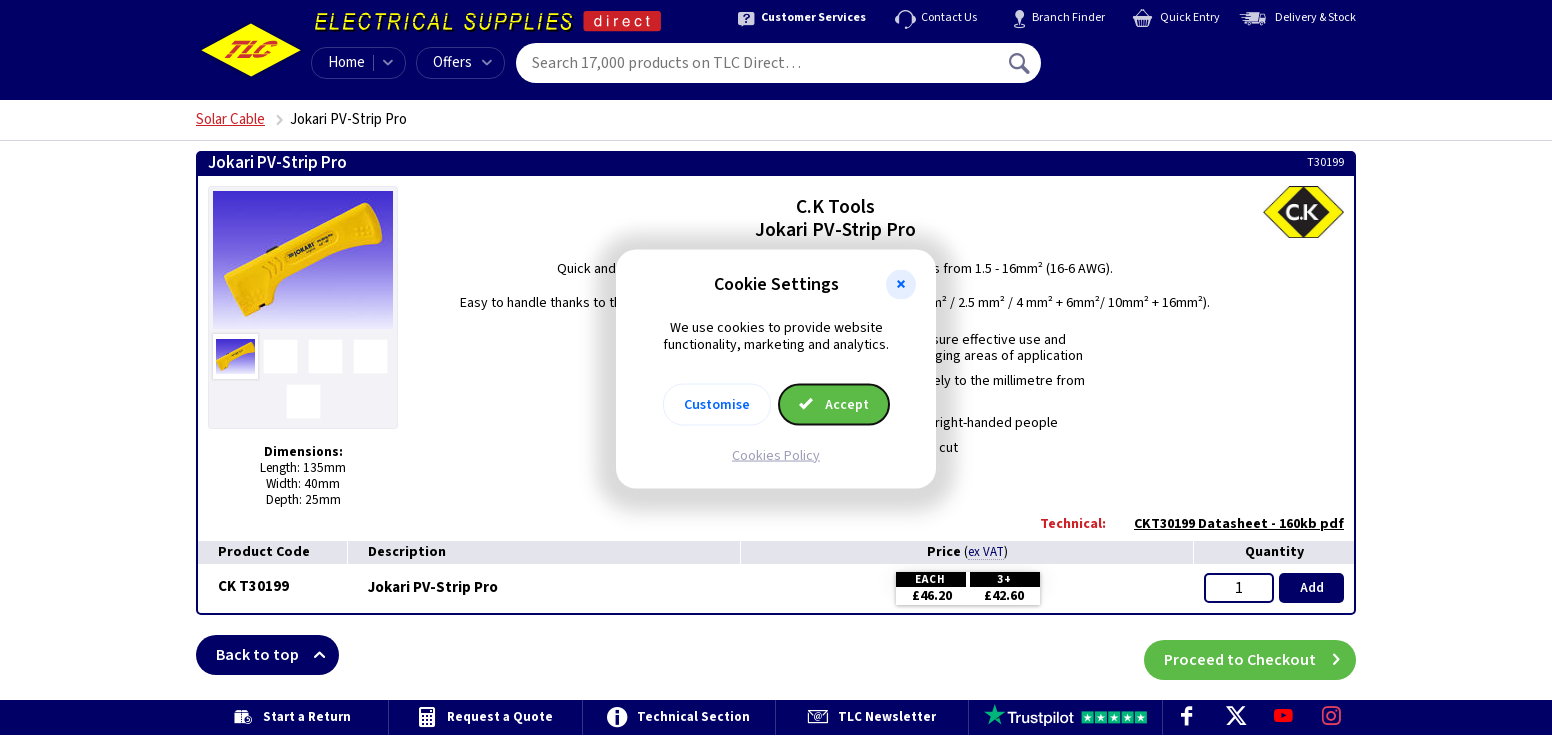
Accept (834, 404)
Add (1312, 588)
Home (346, 62)
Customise (717, 404)
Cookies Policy (776, 455)
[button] (901, 285)
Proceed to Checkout (1260, 655)
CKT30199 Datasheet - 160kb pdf (1229, 524)
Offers (462, 62)
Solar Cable (230, 119)
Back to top (277, 655)
